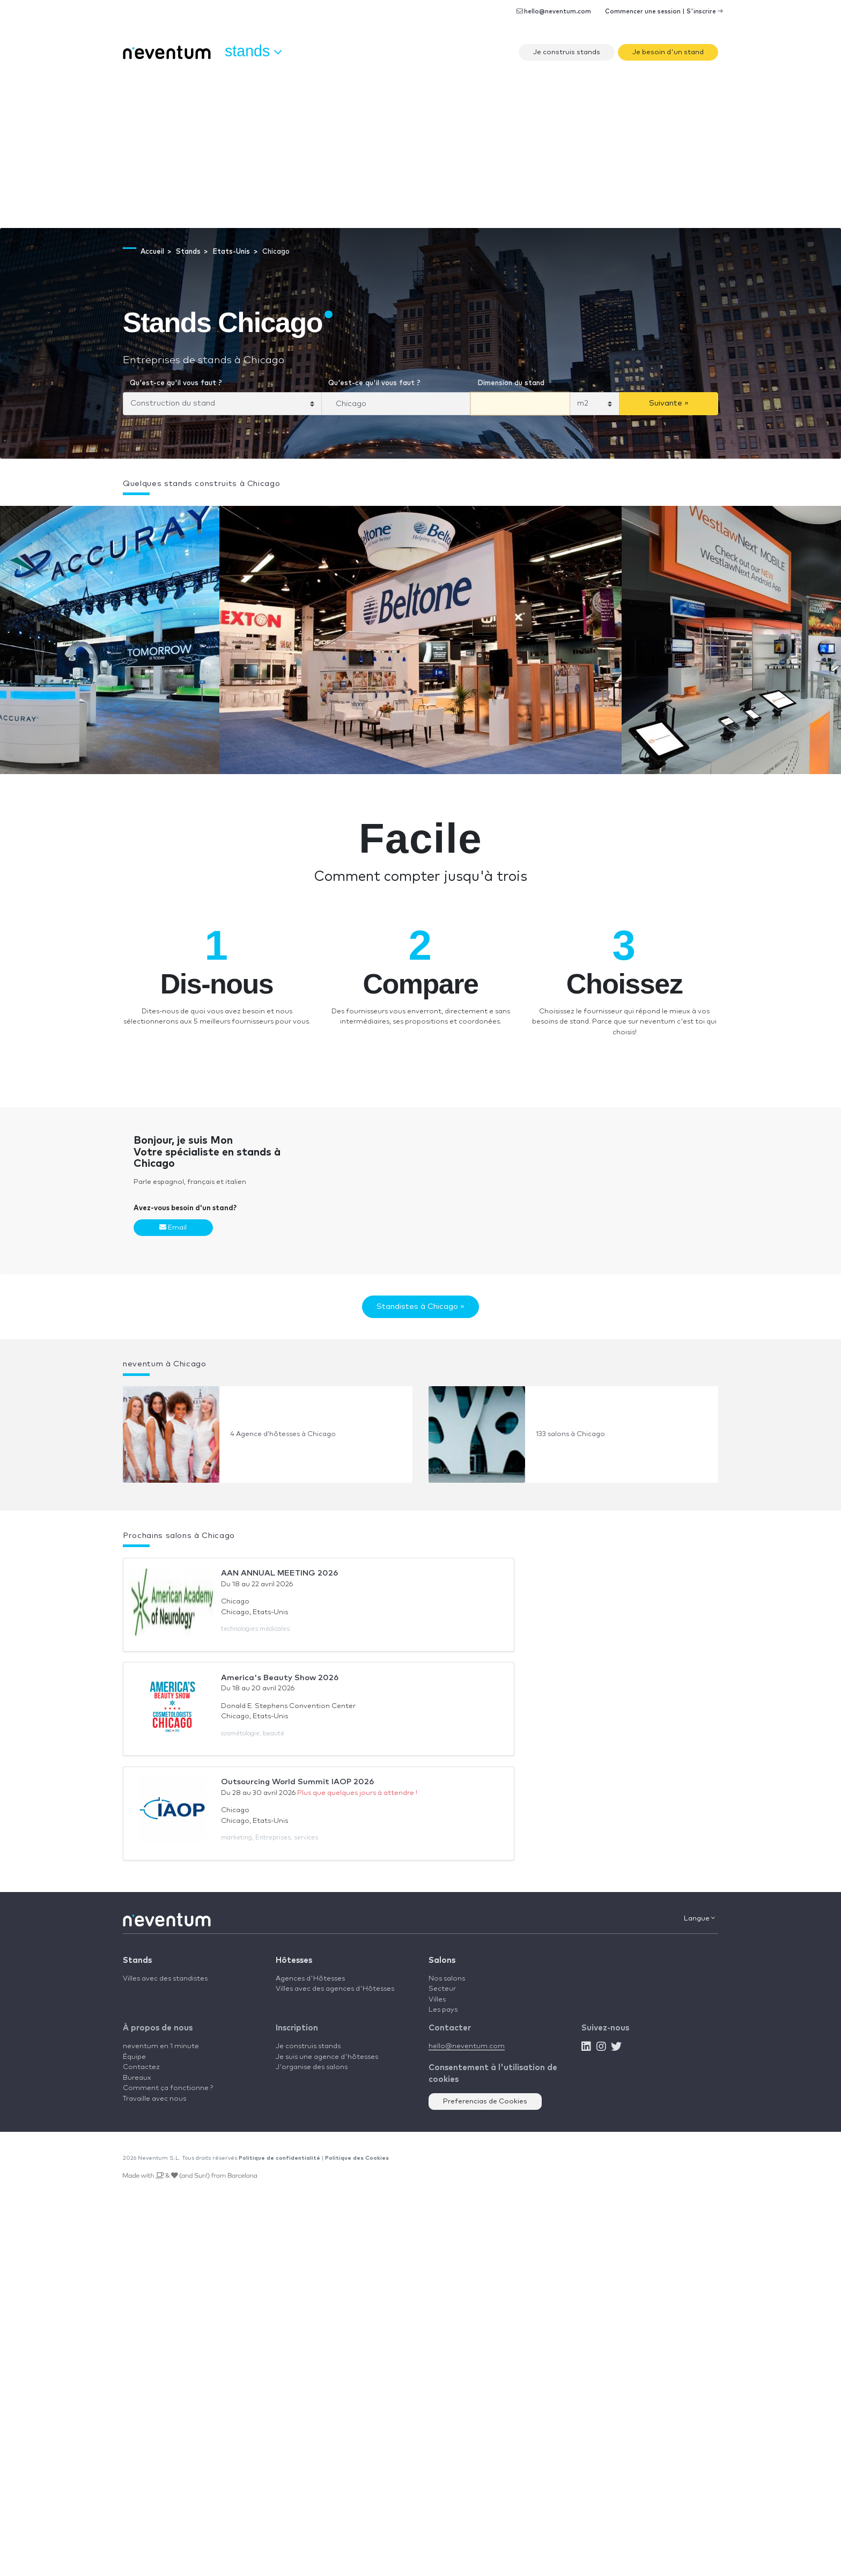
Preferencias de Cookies (485, 2101)
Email (173, 1227)
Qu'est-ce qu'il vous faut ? (176, 383)
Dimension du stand (510, 383)
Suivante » (669, 403)
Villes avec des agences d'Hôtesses (335, 1988)
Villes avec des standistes (165, 1978)
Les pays (443, 2009)
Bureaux (137, 2077)
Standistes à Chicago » (420, 1306)
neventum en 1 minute (161, 2046)
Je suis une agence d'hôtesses (327, 2057)
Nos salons (447, 1978)
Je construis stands (566, 52)
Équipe (134, 2057)
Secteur (442, 1988)
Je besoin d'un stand (668, 52)
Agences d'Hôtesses (310, 1978)
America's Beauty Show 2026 (279, 1678)
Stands (137, 1960)
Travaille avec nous (154, 2098)
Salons (442, 1960)
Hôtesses (294, 1960)
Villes (437, 1999)
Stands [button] (253, 51)
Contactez (141, 2067)
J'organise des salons (312, 2067)
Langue (699, 1918)
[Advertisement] (420, 147)
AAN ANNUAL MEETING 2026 (279, 1573)
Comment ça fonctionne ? (168, 2088)
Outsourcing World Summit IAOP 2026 (297, 1782)
